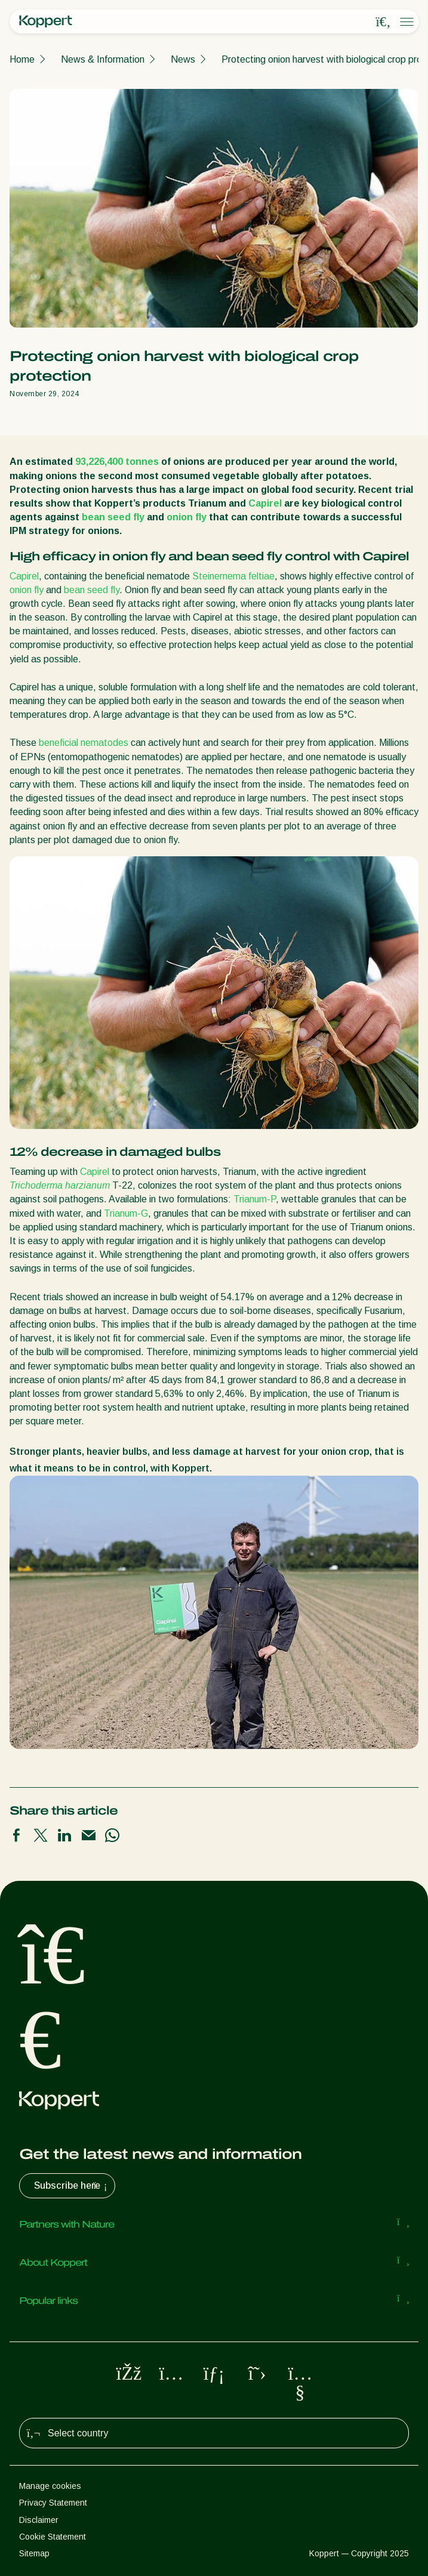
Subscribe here (72, 2185)
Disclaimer (38, 2520)
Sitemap (34, 2553)
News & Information (102, 59)
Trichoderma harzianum (60, 1185)
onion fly (187, 517)
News (183, 59)
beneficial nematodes (83, 743)
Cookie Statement (52, 2536)
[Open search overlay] (383, 22)
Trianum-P (254, 1199)
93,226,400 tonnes (117, 461)
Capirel (265, 503)
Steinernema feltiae (233, 576)
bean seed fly (113, 517)
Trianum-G (126, 1213)
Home (22, 59)
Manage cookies (50, 2486)
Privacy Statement (53, 2502)
